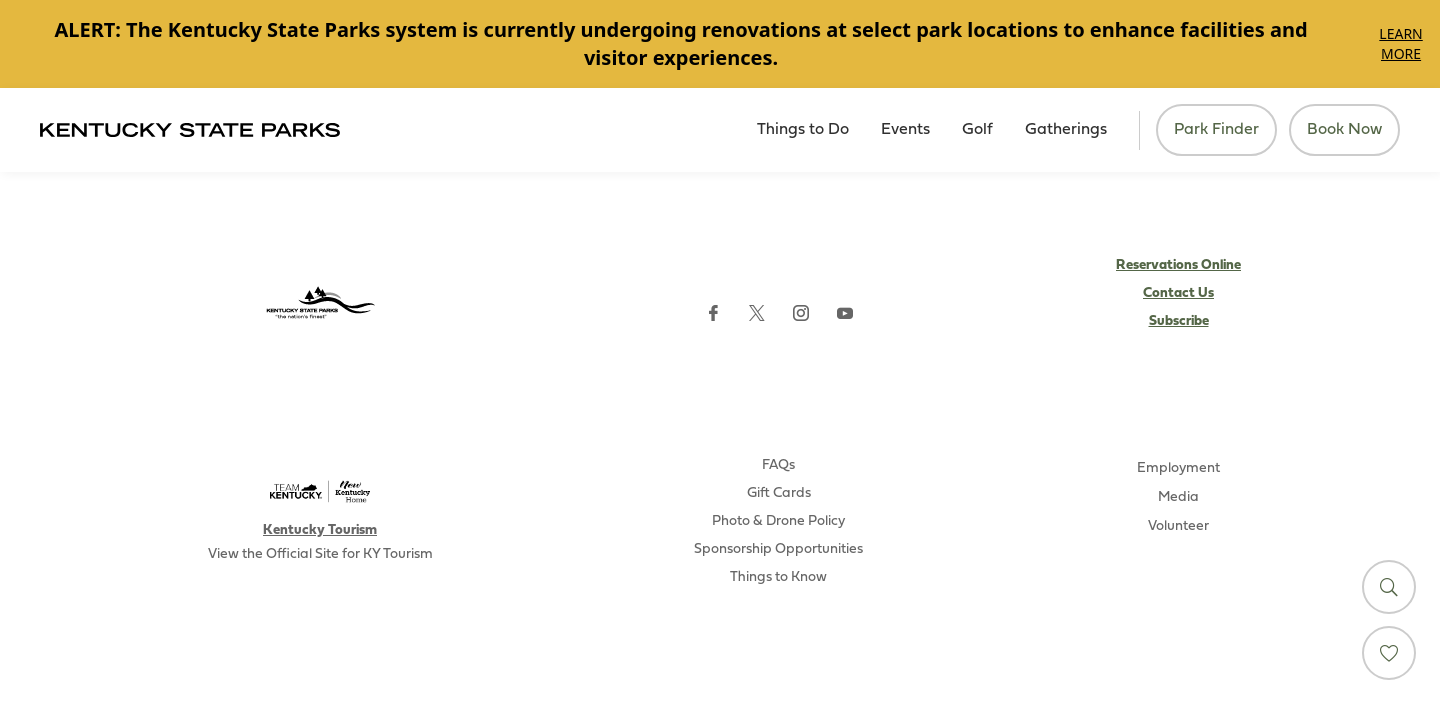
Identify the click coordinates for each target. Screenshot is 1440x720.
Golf (977, 130)
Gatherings (1066, 130)
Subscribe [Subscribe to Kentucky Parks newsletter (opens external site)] (1179, 321)
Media (1178, 497)
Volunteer (1178, 526)
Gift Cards (779, 493)
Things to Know (778, 577)
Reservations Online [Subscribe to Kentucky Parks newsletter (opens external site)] (1178, 265)
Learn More (1400, 43)
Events (905, 130)
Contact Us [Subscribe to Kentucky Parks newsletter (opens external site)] (1178, 293)
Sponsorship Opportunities (778, 549)
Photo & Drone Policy (778, 521)
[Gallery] (720, 44)
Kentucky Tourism (320, 530)
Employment (1178, 468)
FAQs (778, 465)
